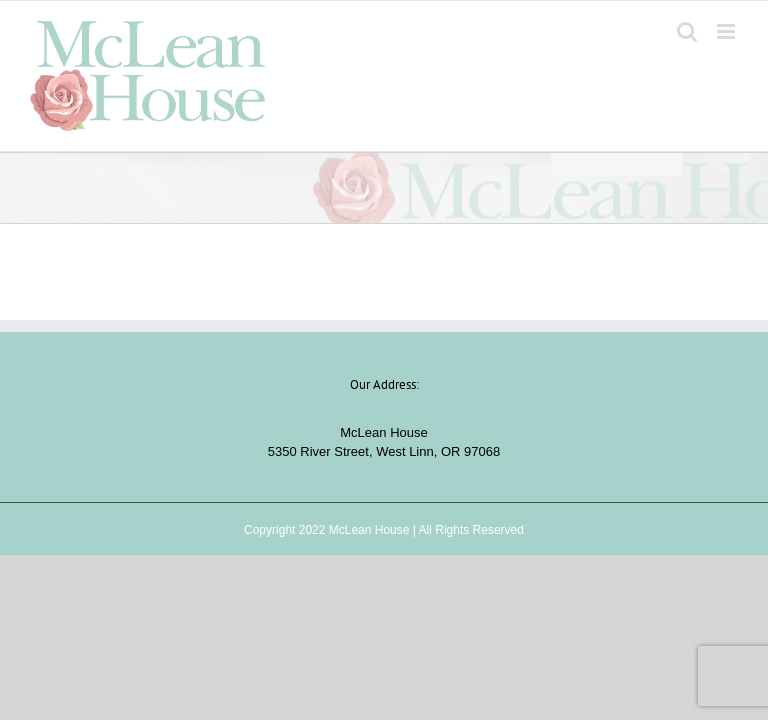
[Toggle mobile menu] (727, 31)
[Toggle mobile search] (687, 31)
